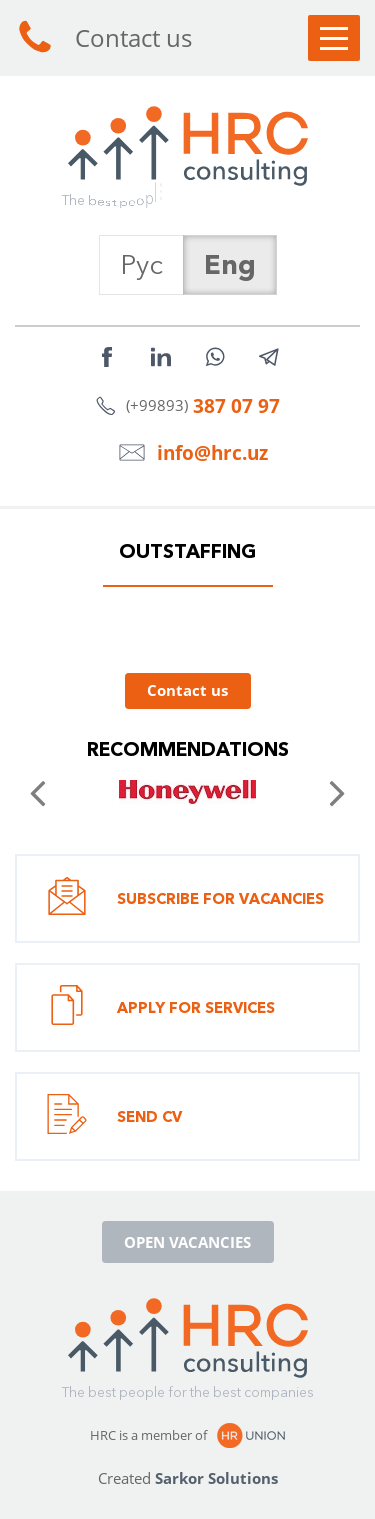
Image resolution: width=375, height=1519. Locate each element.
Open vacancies (187, 1242)
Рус (141, 264)
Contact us (103, 38)
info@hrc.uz (212, 452)
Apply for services (161, 1007)
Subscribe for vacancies (185, 898)
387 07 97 (236, 405)
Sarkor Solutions (216, 1478)
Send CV (114, 1116)
